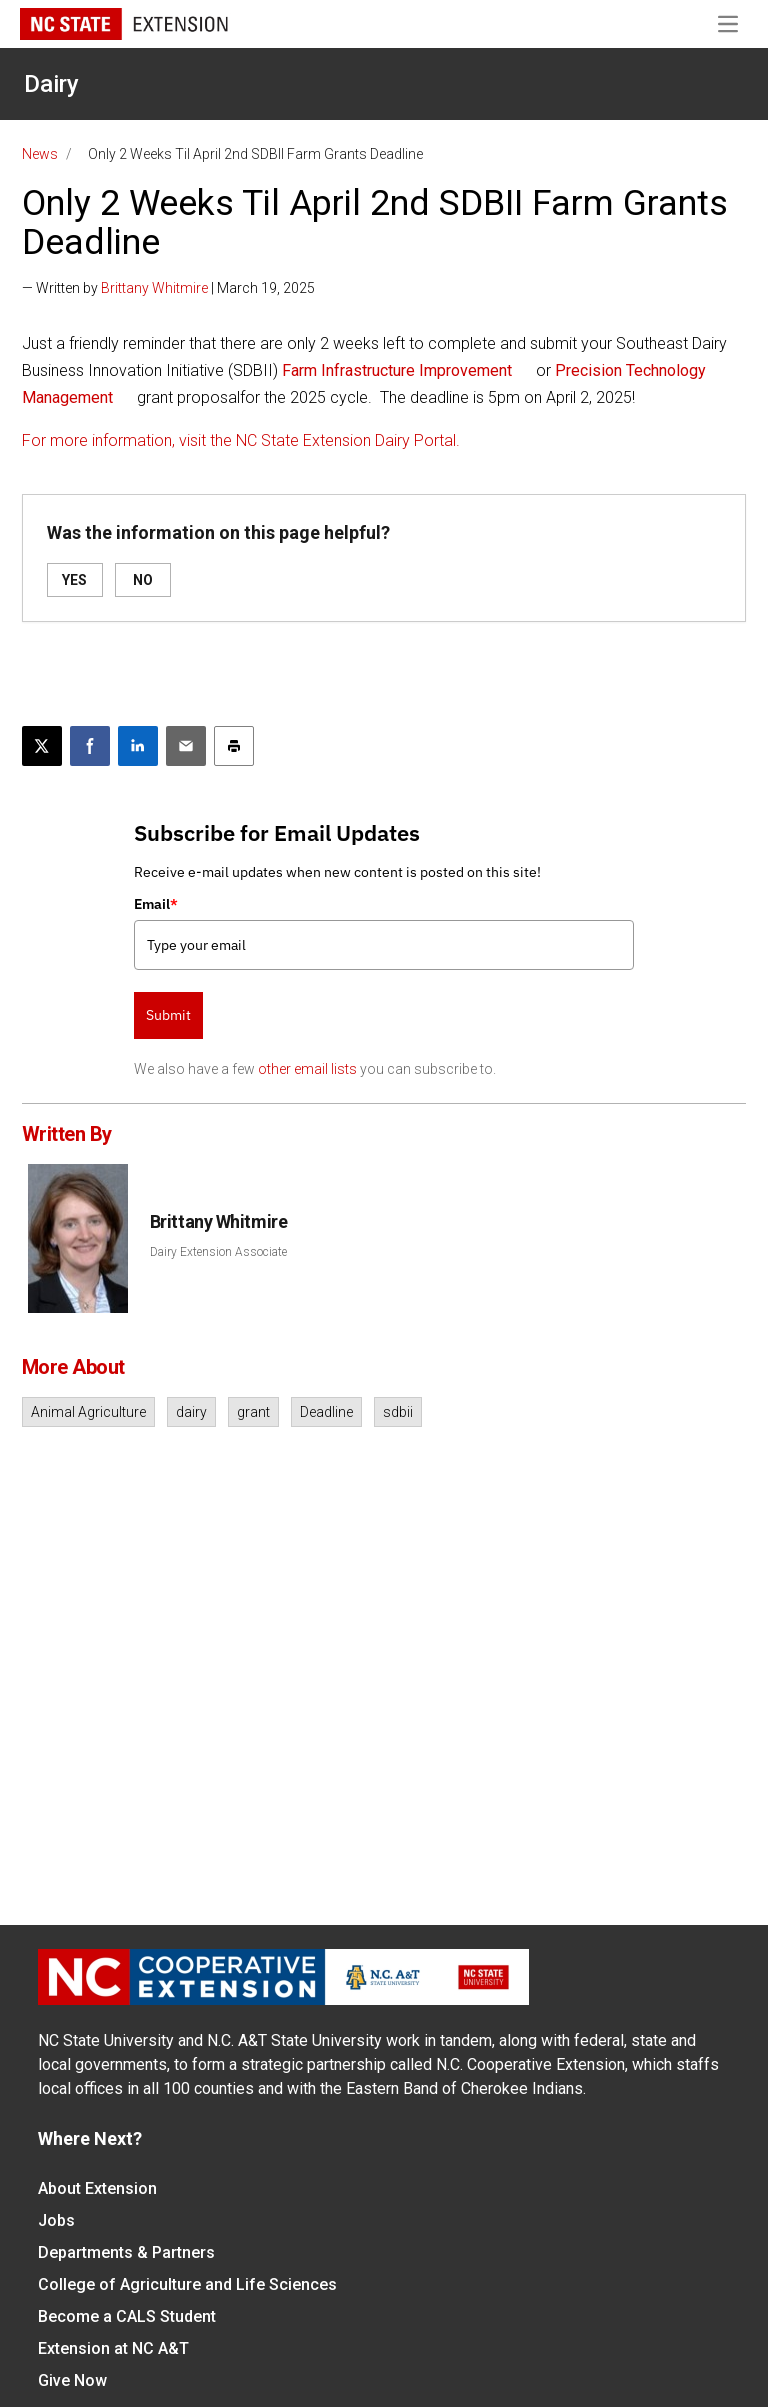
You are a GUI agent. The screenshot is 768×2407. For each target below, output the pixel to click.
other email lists (307, 1069)
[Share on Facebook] (90, 746)
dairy (191, 1412)
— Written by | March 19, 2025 (168, 288)
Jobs (56, 2220)
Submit (168, 1015)
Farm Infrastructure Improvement (399, 370)
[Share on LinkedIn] (138, 746)
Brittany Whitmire (154, 288)
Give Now (72, 2380)
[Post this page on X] (42, 746)
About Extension (97, 2188)
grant (253, 1412)
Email (156, 904)
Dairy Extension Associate (218, 1252)
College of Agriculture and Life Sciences (187, 2284)
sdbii (398, 1412)
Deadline (326, 1412)
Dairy (51, 84)
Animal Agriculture (88, 1412)
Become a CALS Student (127, 2316)
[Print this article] (234, 746)
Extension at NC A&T (113, 2348)
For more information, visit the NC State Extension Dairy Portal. (241, 440)
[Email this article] (186, 746)
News (40, 154)
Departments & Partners (126, 2252)
